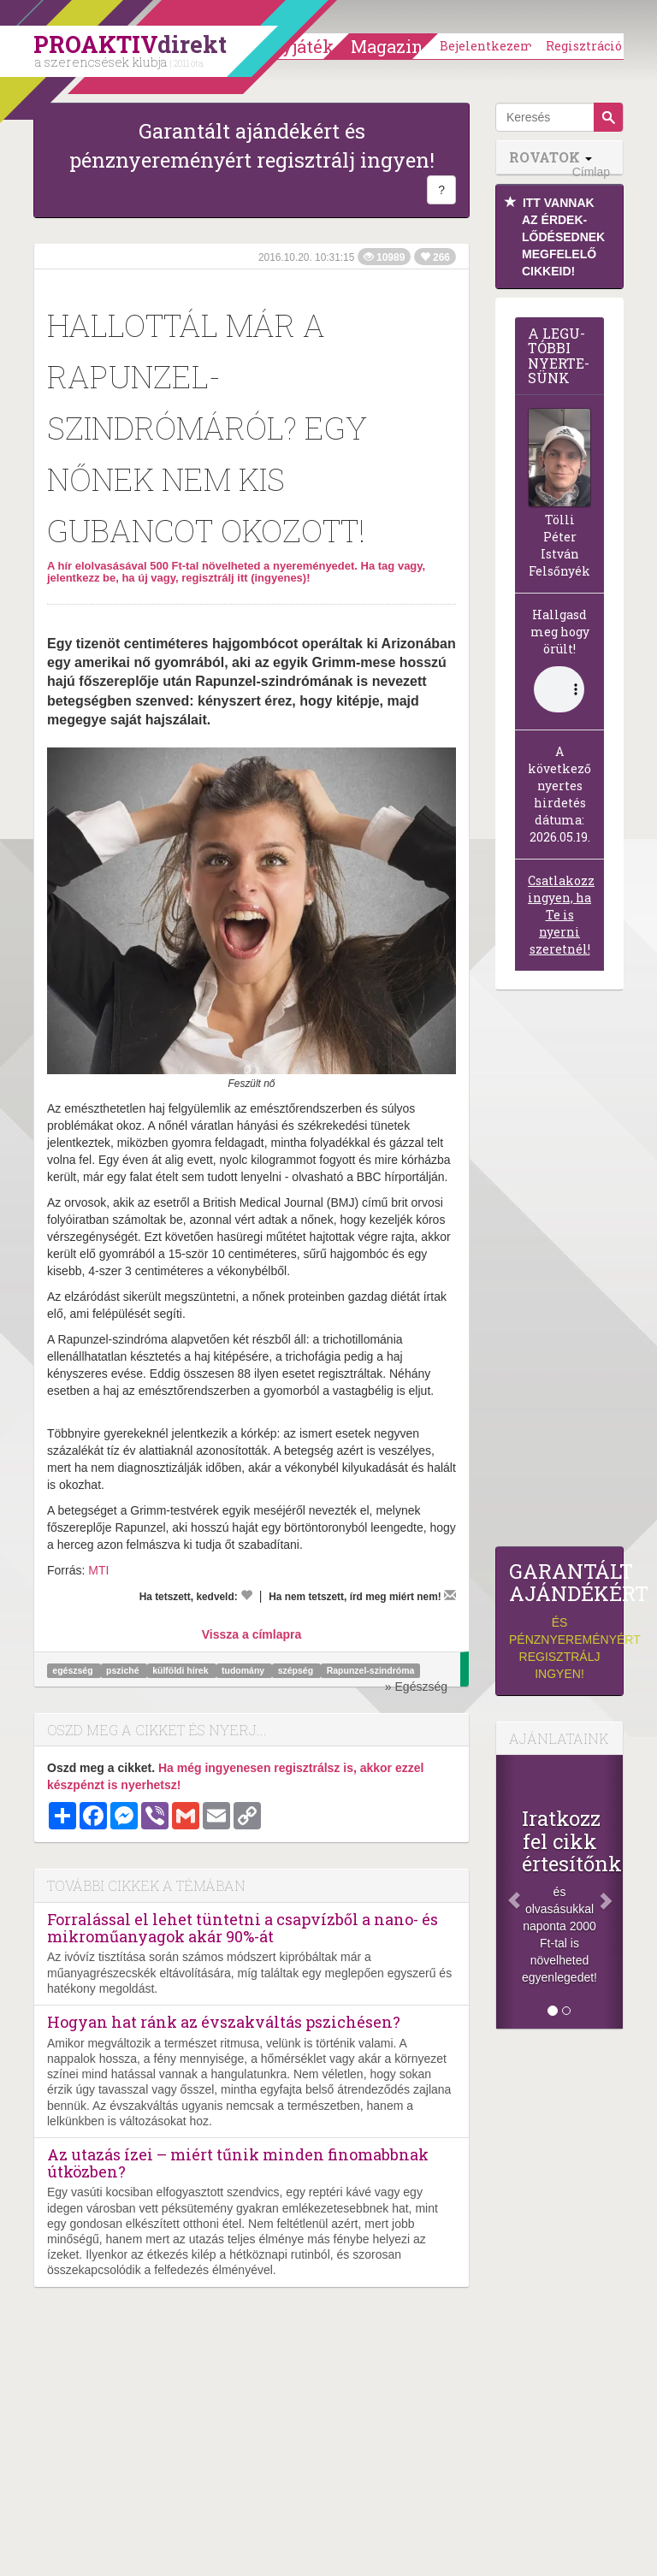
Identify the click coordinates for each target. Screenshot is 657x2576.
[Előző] (505, 1892)
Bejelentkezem (487, 46)
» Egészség (416, 1686)
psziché (123, 1670)
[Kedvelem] (246, 1595)
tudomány (244, 1670)
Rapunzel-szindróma (371, 1670)
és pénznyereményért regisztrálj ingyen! (559, 1620)
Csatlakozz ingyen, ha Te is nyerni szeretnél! (561, 914)
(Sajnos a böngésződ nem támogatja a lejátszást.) (559, 689)
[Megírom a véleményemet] (450, 1595)
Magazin (387, 46)
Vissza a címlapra (251, 1634)
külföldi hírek (181, 1670)
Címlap (591, 172)
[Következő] (613, 1892)
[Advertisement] (559, 1272)
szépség (297, 1670)
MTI (98, 1570)
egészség (73, 1670)
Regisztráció (584, 46)
